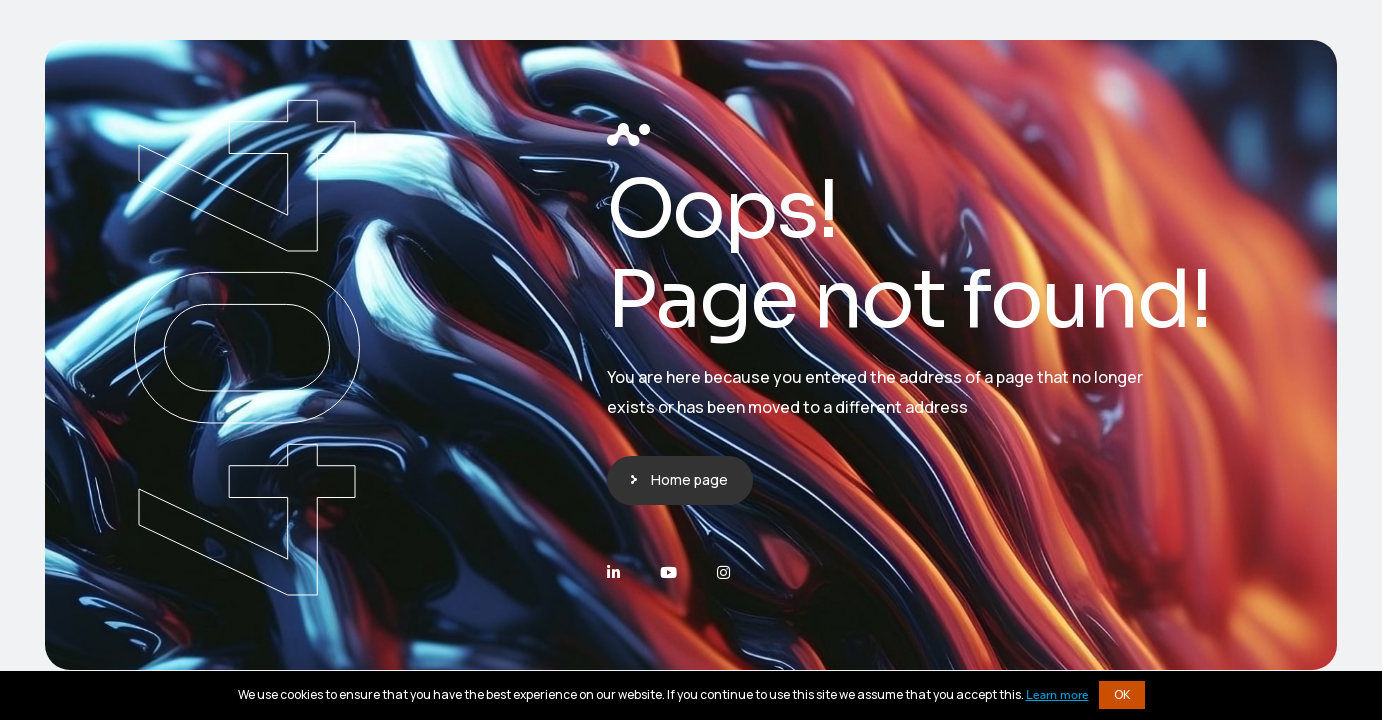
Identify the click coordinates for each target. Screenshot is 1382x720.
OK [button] (1122, 694)
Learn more (1057, 696)
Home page (689, 479)
